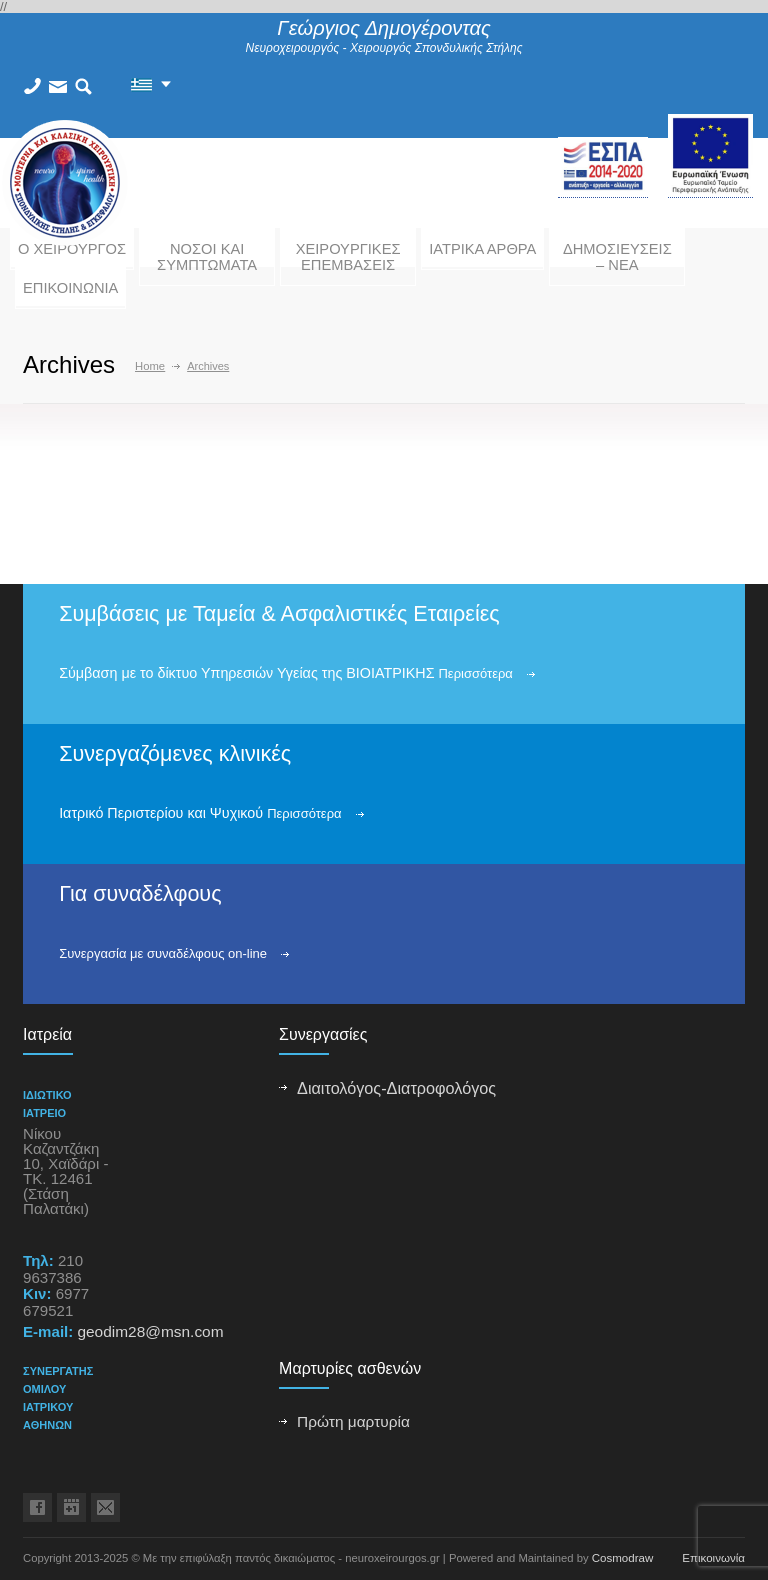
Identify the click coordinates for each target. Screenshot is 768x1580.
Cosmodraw (623, 1558)
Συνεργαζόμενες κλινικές (175, 754)
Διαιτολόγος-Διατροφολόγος (396, 1088)
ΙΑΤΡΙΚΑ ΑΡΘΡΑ (482, 249)
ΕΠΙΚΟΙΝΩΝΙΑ (70, 288)
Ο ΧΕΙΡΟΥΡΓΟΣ (72, 249)
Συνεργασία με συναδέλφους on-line (163, 953)
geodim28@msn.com (150, 1331)
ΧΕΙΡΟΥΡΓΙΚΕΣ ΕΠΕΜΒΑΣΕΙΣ (348, 257)
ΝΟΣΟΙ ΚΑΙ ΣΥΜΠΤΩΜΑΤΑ (207, 257)
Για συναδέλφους (140, 894)
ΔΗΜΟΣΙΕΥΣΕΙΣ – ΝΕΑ (617, 257)
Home (150, 366)
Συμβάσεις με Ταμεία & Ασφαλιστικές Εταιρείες (279, 614)
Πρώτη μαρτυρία (353, 1421)
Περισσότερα (475, 673)
